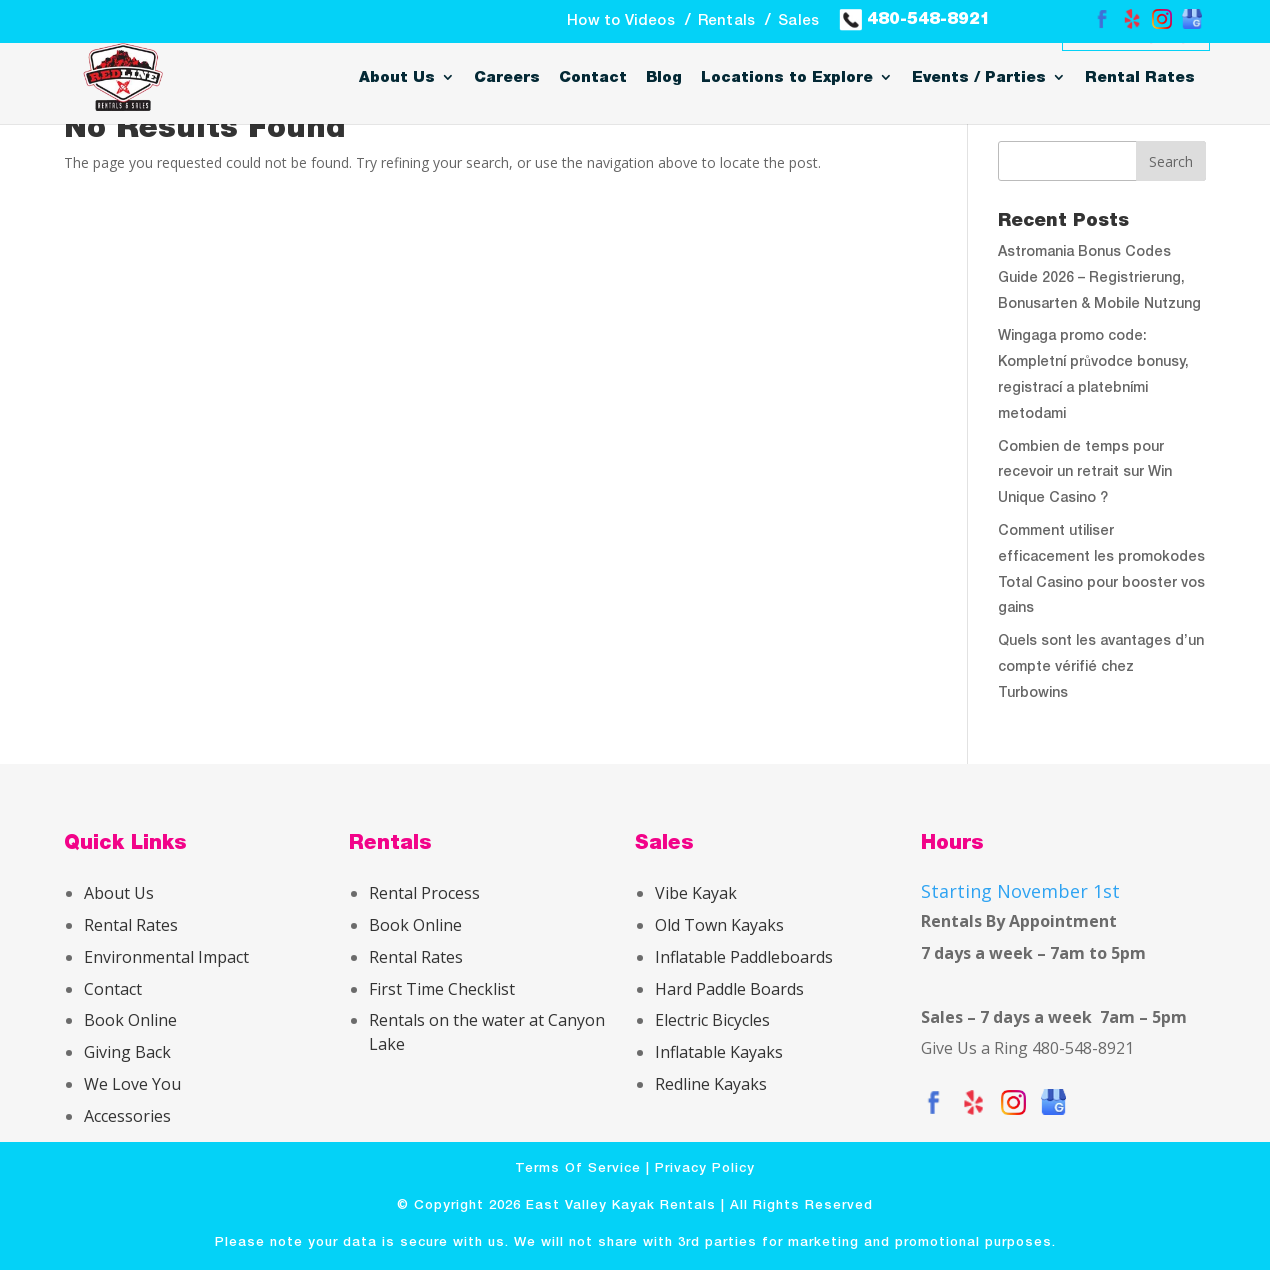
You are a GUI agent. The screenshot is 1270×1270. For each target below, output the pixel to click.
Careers (507, 77)
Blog (664, 77)
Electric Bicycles (712, 1020)
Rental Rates (1140, 77)
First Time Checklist (442, 989)
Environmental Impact (166, 957)
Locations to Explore (787, 77)
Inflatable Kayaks (719, 1052)
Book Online (130, 1020)
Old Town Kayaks (719, 925)
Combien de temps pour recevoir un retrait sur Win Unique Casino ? (1085, 473)
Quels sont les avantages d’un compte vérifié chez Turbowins (1101, 667)
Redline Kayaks (711, 1084)
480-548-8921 (915, 18)
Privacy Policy (705, 1168)
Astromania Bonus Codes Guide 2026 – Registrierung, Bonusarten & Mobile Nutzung (1099, 278)
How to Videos (621, 21)
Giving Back (127, 1052)
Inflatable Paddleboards (744, 957)
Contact (593, 77)
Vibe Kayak (696, 893)
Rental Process (424, 893)
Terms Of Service (578, 1168)
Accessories (127, 1116)
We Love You (132, 1084)
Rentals (726, 21)
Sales (798, 21)
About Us (397, 77)
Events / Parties (979, 77)
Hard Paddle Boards (729, 989)
